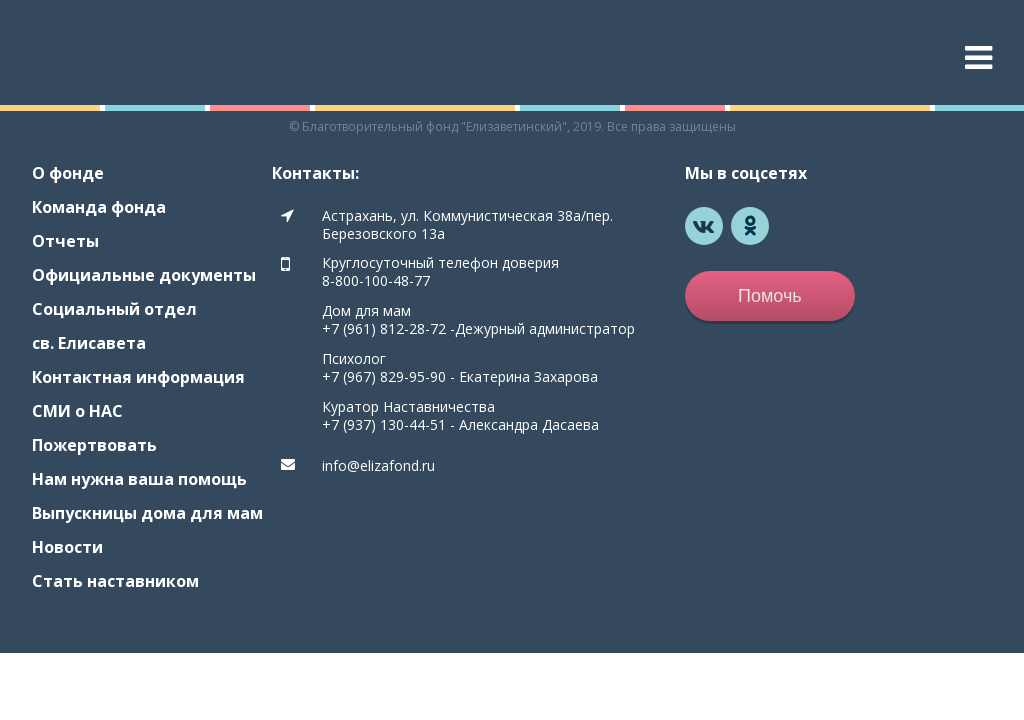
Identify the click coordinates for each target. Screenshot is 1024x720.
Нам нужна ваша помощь (139, 479)
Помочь (770, 296)
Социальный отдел (114, 309)
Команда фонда (99, 207)
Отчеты (65, 241)
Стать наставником (115, 581)
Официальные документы (144, 275)
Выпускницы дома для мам (147, 513)
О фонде (68, 173)
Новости (67, 547)
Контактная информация (138, 377)
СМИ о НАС (77, 411)
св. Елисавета (89, 343)
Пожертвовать (94, 445)
